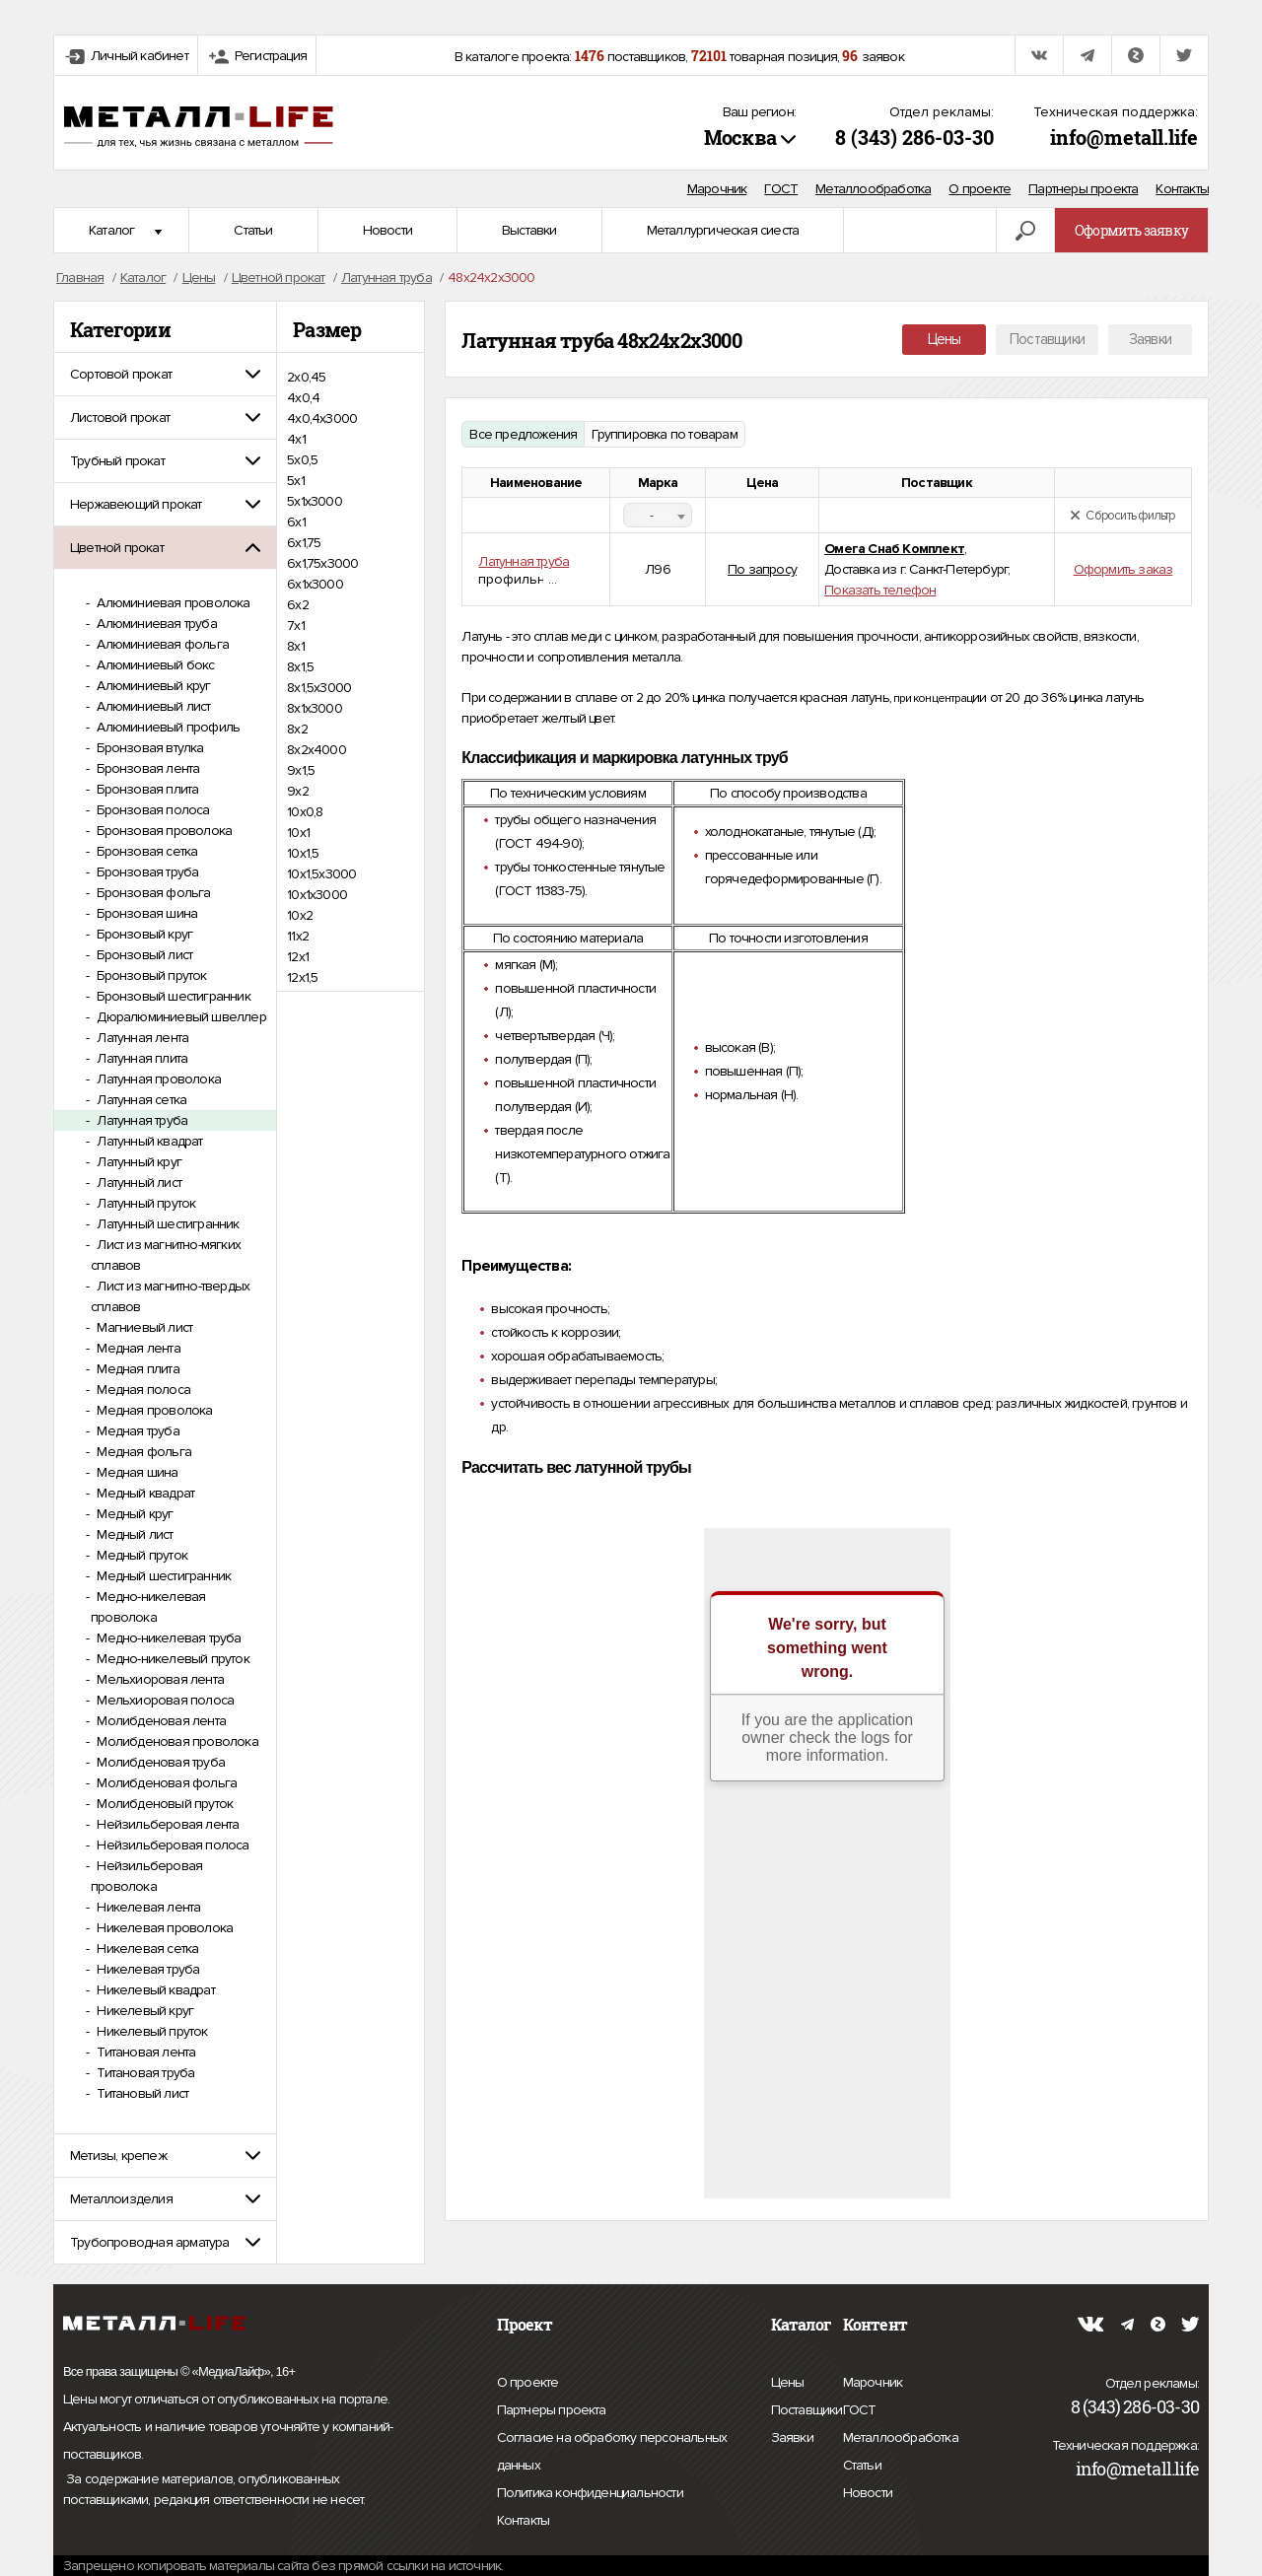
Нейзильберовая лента (166, 1824)
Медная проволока (153, 1410)
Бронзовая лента (146, 768)
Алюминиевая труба (155, 623)
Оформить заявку (1131, 230)
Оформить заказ (1123, 569)
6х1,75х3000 (322, 563)
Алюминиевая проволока (171, 602)
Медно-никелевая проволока (148, 1607)
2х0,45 (306, 377)
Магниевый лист (143, 1327)
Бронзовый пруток (150, 975)
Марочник (717, 188)
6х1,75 (303, 542)
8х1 (296, 646)
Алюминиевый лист (152, 706)
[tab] (165, 374)
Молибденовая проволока (176, 1741)
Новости (387, 230)
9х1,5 (301, 770)
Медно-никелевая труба (167, 1638)
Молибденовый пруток (163, 1803)
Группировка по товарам (664, 434)
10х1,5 (302, 853)
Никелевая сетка (146, 1948)
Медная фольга (142, 1451)
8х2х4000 (316, 749)
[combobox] (657, 515)
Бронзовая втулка (148, 747)
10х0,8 (304, 811)
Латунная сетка (140, 1099)
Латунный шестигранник (166, 1224)
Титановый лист (141, 2093)
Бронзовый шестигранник (172, 996)
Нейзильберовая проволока (146, 1876)
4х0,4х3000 (322, 418)
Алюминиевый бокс (154, 665)
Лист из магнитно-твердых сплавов (170, 1296)
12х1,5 (302, 977)
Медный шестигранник (162, 1575)
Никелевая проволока (163, 1927)
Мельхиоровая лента (159, 1679)
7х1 (296, 625)
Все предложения (523, 434)
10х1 (298, 832)
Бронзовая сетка (145, 851)
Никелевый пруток (150, 2031)
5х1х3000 (314, 501)
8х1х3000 (314, 708)
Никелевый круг (143, 2010)
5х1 (296, 480)
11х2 (298, 936)
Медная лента (137, 1348)
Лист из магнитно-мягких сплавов (166, 1255)
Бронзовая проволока (163, 830)
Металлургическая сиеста (723, 230)
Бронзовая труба (146, 872)
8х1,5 (300, 667)
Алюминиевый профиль (167, 727)
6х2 (298, 604)
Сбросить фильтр (1122, 515)
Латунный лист (137, 1182)
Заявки (1150, 339)
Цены (944, 339)
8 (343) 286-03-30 (914, 137)
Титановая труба (144, 2072)
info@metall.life (1124, 137)
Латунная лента (141, 1037)
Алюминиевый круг (152, 685)
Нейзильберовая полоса (171, 1845)
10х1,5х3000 (321, 874)
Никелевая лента (147, 1907)
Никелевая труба (146, 1969)
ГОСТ (781, 188)
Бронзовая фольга (152, 892)
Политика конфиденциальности (590, 2493)
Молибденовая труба (159, 1762)
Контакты (1182, 188)
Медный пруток (140, 1555)
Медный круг (133, 1513)
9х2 (298, 791)
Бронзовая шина (145, 913)
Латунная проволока (157, 1079)
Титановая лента (144, 2052)
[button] (165, 374)
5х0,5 (302, 460)
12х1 (298, 956)
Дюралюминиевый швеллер (180, 1017)
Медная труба (136, 1431)
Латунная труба (140, 1120)
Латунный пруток (144, 1203)
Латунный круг (137, 1161)
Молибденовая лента (160, 1720)
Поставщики (1047, 339)
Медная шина (135, 1472)
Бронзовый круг (143, 934)
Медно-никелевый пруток (171, 1658)
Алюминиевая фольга (161, 644)
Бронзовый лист (143, 954)
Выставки (529, 230)
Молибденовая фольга (165, 1783)
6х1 (296, 522)
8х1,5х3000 (319, 687)
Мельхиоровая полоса (164, 1700)
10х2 (300, 915)
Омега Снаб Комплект (894, 548)
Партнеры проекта (1083, 188)
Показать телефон (880, 590)
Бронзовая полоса (151, 809)
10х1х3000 (317, 894)
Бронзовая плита (146, 789)
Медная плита (136, 1368)
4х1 (296, 439)
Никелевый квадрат (154, 1990)
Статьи (253, 230)
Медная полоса (142, 1389)
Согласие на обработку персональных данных (612, 2454)
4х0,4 (303, 397)
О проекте (979, 188)
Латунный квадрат (148, 1141)
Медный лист (133, 1534)
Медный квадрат (144, 1493)
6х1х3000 (315, 584)
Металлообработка (873, 188)
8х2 (297, 729)
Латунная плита (140, 1058)
